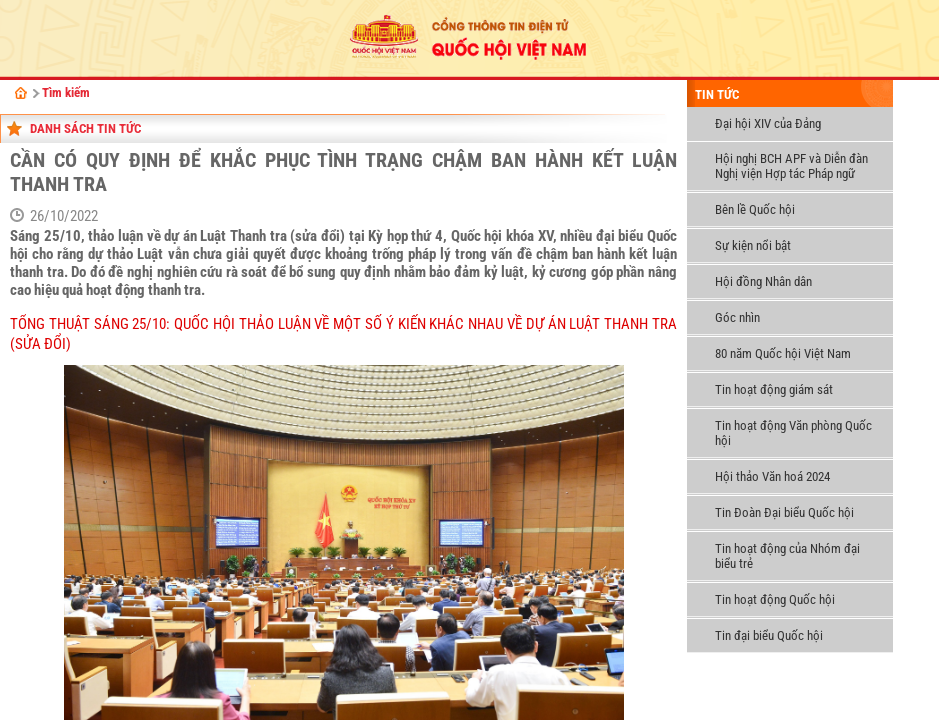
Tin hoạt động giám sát (774, 389)
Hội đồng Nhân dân (763, 281)
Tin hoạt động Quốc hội (775, 599)
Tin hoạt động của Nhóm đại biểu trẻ (787, 556)
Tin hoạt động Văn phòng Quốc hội (793, 433)
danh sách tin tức (85, 128)
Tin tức (717, 94)
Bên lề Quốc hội (755, 209)
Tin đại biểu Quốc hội (769, 635)
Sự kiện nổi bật (753, 245)
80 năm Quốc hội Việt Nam (783, 353)
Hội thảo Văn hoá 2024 (772, 476)
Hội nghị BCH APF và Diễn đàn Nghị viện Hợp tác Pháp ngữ (791, 166)
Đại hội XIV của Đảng (768, 123)
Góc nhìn (737, 317)
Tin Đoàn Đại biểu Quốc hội (784, 512)
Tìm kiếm (66, 92)
